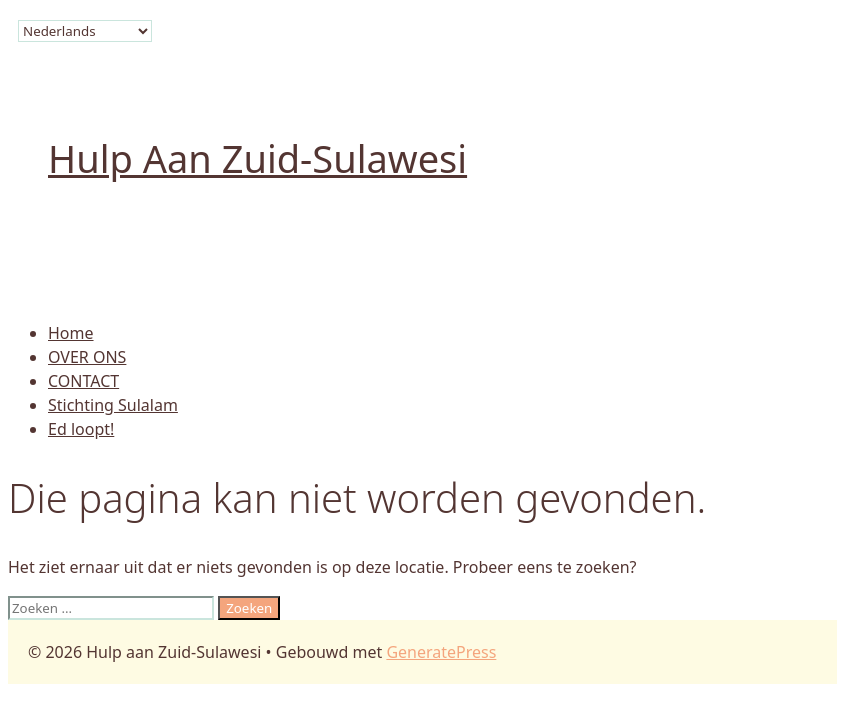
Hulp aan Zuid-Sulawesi (257, 158)
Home (71, 333)
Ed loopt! (81, 429)
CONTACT (83, 381)
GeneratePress (441, 652)
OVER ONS (87, 357)
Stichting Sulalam (113, 405)
